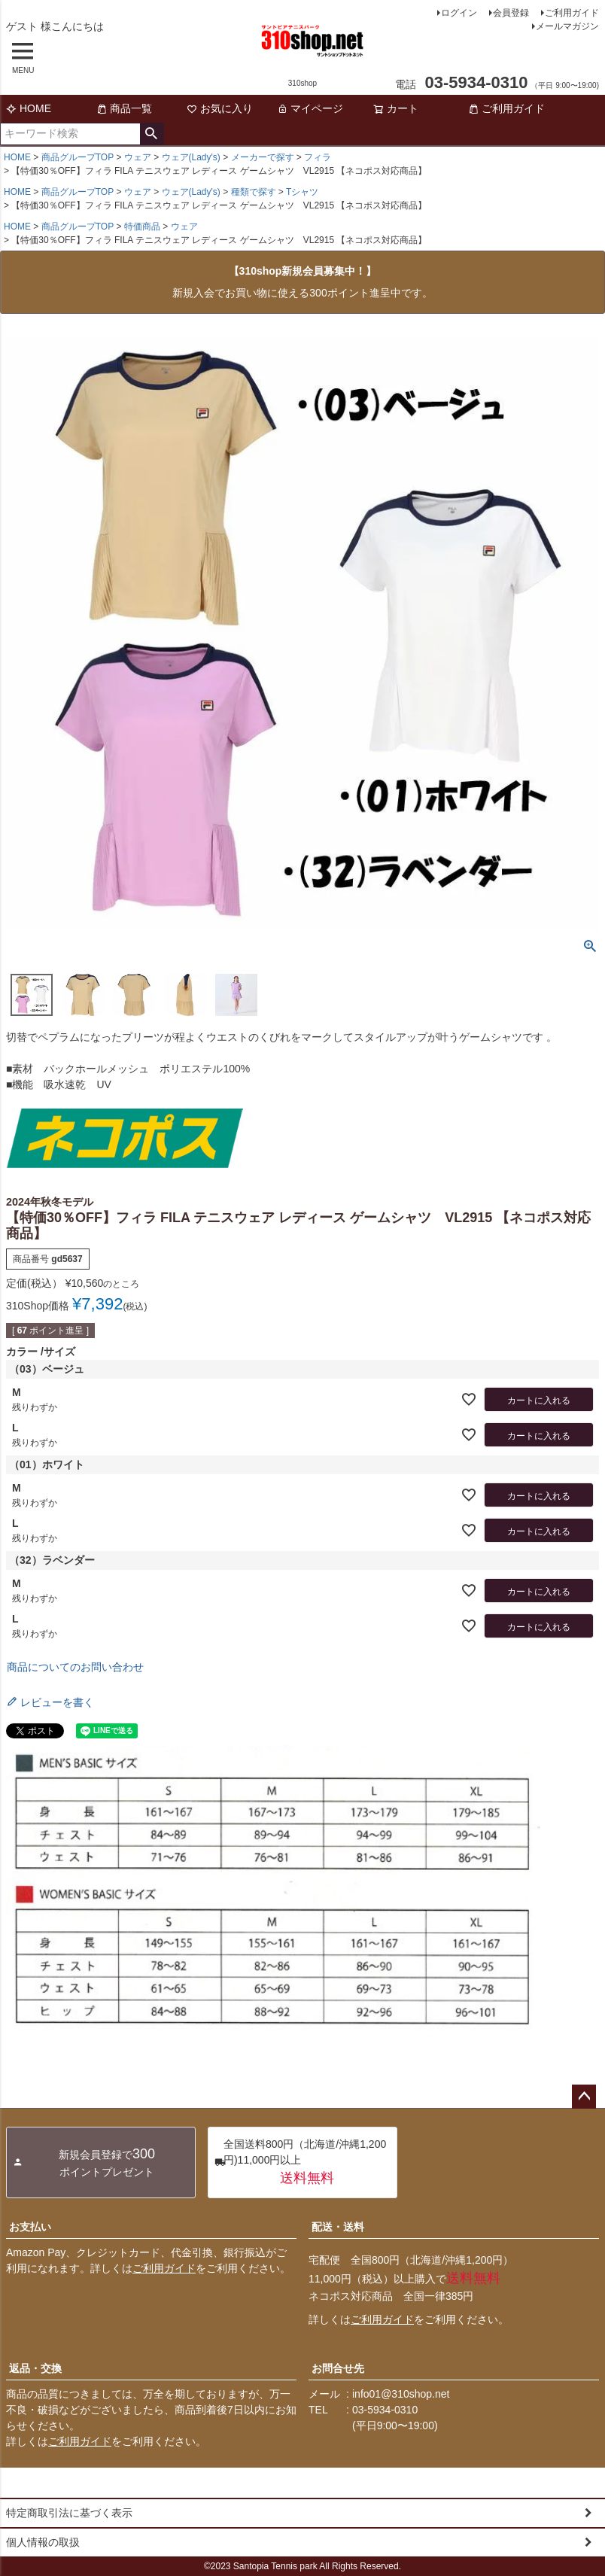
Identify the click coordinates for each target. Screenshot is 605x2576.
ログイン (459, 13)
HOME (28, 108)
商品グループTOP (77, 157)
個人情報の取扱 (43, 2542)
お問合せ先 (338, 2368)
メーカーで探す (262, 157)
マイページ (310, 108)
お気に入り (220, 108)
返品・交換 (35, 2368)
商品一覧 (124, 108)
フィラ (317, 157)
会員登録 (511, 13)
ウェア (137, 157)
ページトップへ (584, 2097)
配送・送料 (338, 2227)
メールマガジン (567, 26)
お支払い (30, 2227)
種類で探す (253, 192)
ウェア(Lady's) (191, 157)
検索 (151, 133)
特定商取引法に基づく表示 (69, 2513)
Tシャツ (302, 192)
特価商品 (142, 226)
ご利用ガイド (572, 13)
